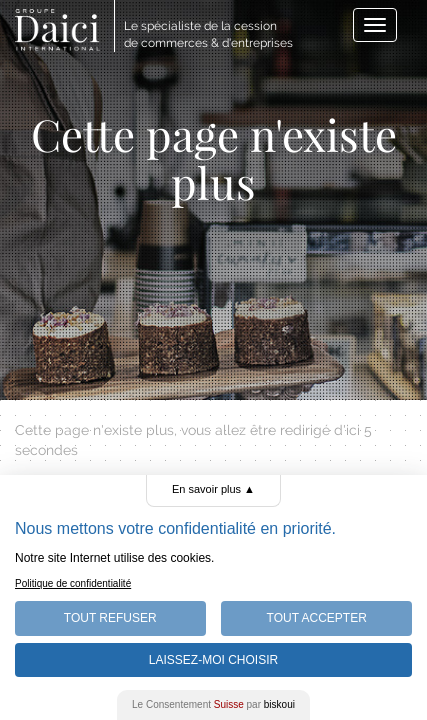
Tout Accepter (317, 618)
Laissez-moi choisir (213, 660)
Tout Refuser (110, 618)
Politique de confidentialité (73, 583)
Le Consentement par (213, 704)
